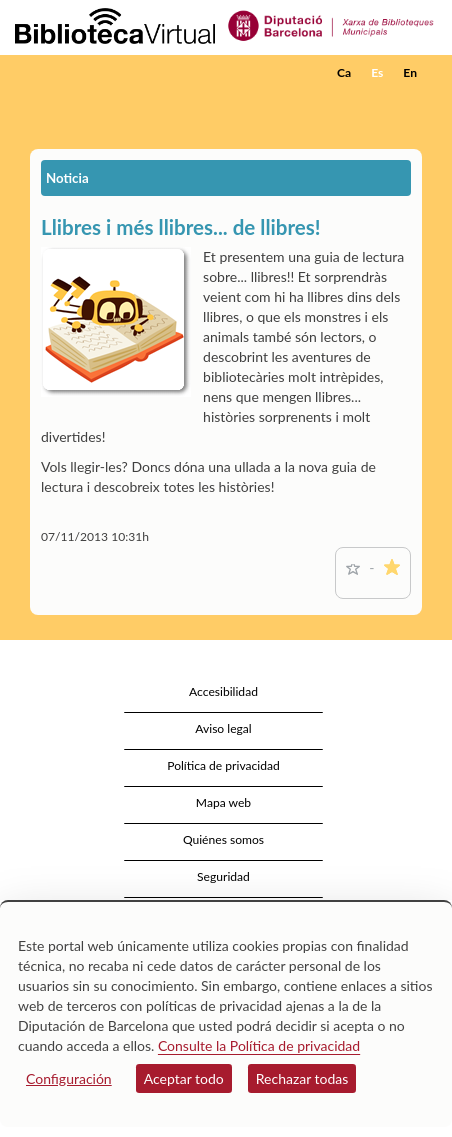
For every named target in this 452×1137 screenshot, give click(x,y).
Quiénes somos (223, 839)
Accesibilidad (223, 691)
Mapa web (223, 802)
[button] (409, 103)
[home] (115, 73)
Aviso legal (223, 728)
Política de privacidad (223, 765)
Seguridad (223, 876)
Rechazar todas (302, 1078)
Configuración (69, 1078)
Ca (344, 72)
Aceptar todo (184, 1078)
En (410, 72)
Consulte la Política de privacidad (259, 1045)
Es (377, 72)
